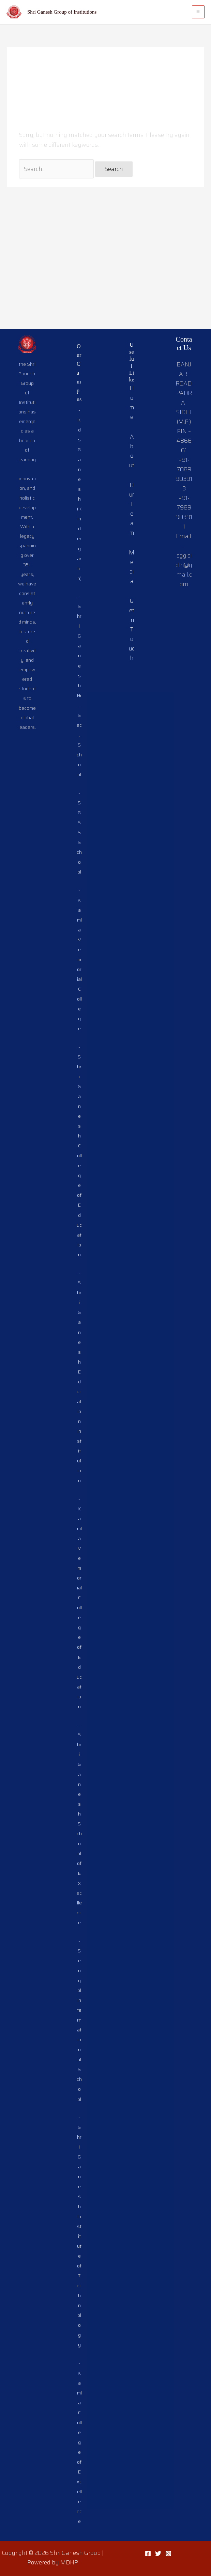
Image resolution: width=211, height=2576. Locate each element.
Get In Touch (131, 501)
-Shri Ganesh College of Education (79, 1056)
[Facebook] (148, 2553)
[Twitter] (158, 2553)
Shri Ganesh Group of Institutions (61, 12)
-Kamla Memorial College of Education (79, 1528)
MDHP (69, 2562)
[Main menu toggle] (198, 11)
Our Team (131, 385)
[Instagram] (168, 2553)
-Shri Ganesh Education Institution (79, 1292)
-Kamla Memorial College (79, 860)
